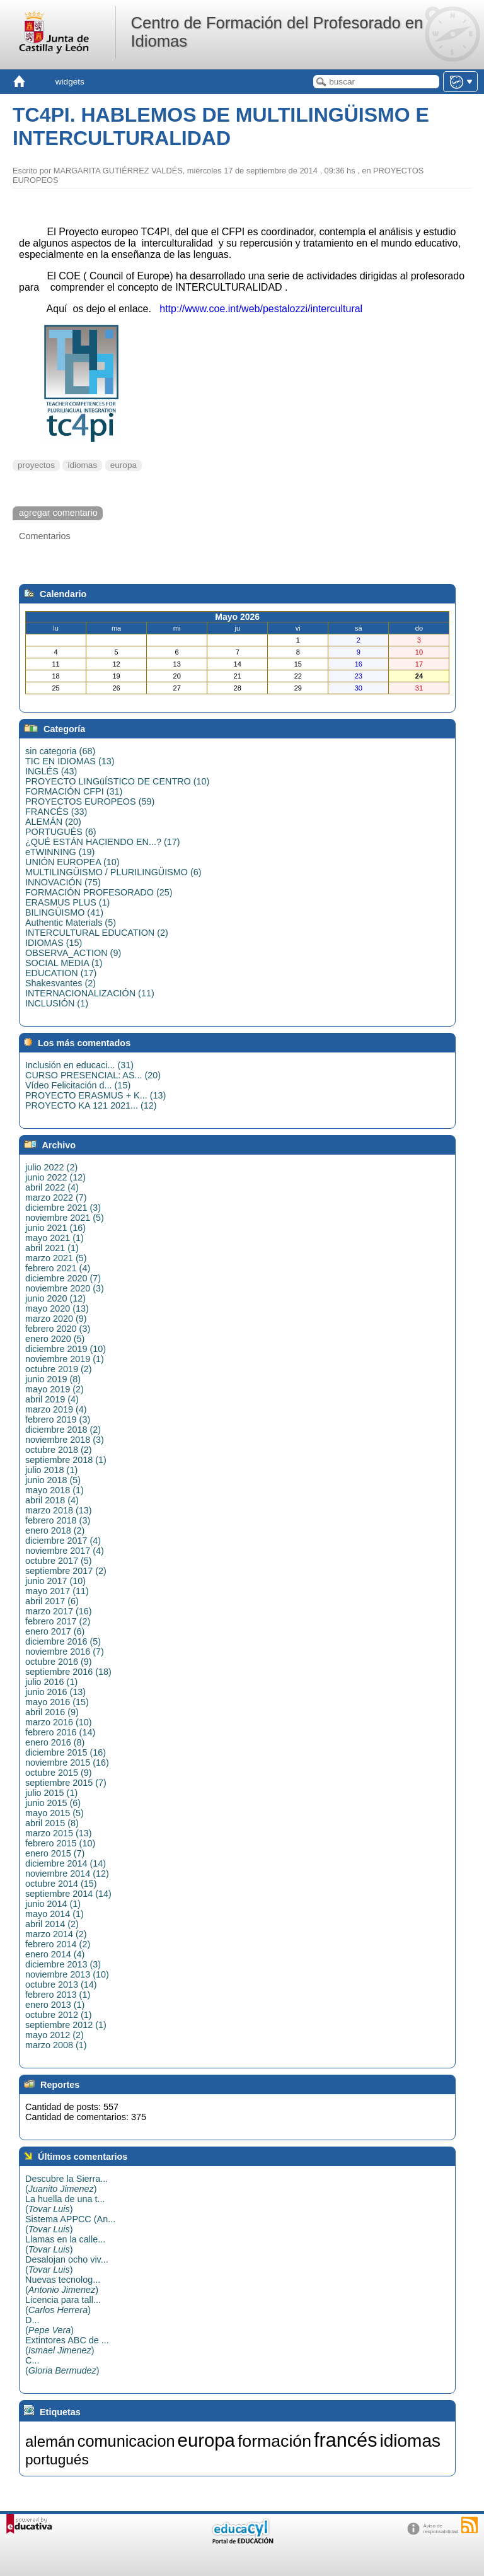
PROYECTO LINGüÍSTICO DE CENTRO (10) (117, 781)
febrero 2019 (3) (57, 1419)
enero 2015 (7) (54, 1853)
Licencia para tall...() (63, 2305)
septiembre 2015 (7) (66, 1783)
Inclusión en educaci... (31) (79, 1065)
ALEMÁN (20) (53, 822)
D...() (49, 2325)
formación (274, 2441)
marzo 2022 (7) (56, 1197)
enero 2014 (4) (54, 1954)
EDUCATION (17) (60, 973)
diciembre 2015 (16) (65, 1752)
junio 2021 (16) (55, 1228)
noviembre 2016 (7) (64, 1651)
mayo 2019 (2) (54, 1389)
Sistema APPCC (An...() (70, 2224)
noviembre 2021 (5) (64, 1218)
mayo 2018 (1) (54, 1490)
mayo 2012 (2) (54, 2035)
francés (345, 2440)
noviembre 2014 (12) (67, 1873)
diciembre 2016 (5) (63, 1641)
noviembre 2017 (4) (64, 1551)
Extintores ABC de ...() (67, 2345)
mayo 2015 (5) (54, 1813)
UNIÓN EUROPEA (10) (72, 862)
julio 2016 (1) (51, 1682)
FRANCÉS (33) (56, 812)
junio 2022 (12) (55, 1177)
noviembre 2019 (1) (64, 1359)
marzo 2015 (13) (58, 1833)
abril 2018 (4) (52, 1500)
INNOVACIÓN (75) (63, 882)
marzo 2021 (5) (56, 1258)
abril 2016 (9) (52, 1712)
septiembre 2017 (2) (66, 1571)
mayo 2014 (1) (54, 1914)
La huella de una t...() (65, 2204)
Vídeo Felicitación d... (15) (77, 1085)
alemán (50, 2441)
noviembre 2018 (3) (64, 1440)
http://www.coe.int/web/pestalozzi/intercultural (259, 308)
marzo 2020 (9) (56, 1319)
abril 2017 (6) (52, 1601)
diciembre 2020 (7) (63, 1278)
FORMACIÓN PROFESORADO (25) (98, 892)
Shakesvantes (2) (60, 983)
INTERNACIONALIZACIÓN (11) (89, 993)
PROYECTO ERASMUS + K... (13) (95, 1095)
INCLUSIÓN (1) (56, 1003)
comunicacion (126, 2441)
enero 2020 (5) (54, 1339)
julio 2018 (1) (51, 1470)
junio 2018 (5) (53, 1480)
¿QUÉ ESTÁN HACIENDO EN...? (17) (102, 842)
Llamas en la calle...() (65, 2244)
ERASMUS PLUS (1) (67, 902)
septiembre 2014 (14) (68, 1894)
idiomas (82, 465)
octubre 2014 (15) (61, 1884)
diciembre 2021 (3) (63, 1208)
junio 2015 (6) (53, 1803)
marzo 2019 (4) (56, 1409)
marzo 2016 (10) (58, 1722)
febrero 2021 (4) (57, 1268)
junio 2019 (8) (53, 1379)
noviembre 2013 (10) (67, 1974)
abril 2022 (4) (52, 1187)
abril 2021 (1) (52, 1248)
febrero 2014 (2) (57, 1944)
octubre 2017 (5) (58, 1561)
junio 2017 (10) (55, 1581)
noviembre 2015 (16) (67, 1762)
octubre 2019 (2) (58, 1369)
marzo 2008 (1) (56, 2045)
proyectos (36, 465)
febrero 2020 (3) (57, 1329)
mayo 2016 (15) (57, 1702)
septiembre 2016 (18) (68, 1672)
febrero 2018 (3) (57, 1520)
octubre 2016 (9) (58, 1662)
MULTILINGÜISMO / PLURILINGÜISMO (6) (113, 872)
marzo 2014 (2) (56, 1934)
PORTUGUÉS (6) (60, 832)
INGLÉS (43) (51, 771)
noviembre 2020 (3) (64, 1288)
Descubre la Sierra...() (66, 2184)
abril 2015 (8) (52, 1823)
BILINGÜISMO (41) (64, 912)
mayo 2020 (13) (57, 1308)
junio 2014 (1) (53, 1904)
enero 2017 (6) (54, 1631)
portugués (57, 2459)
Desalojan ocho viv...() (66, 2264)
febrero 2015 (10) (60, 1843)
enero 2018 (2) (54, 1530)
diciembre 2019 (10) (65, 1349)
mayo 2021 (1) (54, 1238)
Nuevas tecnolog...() (62, 2285)
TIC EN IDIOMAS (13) (70, 761)
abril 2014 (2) (52, 1924)
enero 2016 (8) (54, 1742)
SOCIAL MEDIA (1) (64, 963)
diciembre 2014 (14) (65, 1863)
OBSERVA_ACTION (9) (73, 953)
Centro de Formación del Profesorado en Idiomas (276, 32)
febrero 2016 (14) (60, 1732)
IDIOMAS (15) (53, 943)
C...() (62, 2365)
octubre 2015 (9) (58, 1773)
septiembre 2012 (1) (66, 2025)
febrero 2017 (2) (57, 1621)
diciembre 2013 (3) (63, 1964)
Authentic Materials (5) (70, 923)
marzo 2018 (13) (58, 1510)
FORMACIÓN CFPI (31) (73, 791)
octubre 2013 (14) (61, 1984)
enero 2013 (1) (54, 2005)
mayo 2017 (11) (57, 1591)
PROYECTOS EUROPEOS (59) (89, 801)
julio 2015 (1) (51, 1793)
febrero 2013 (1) (57, 1995)
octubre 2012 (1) (58, 2015)
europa (123, 465)
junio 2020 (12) (55, 1298)
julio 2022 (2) (51, 1167)
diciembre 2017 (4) (63, 1541)
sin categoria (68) (60, 751)
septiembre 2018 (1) (66, 1460)
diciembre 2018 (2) (63, 1430)
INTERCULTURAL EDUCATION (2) (96, 933)
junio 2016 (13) (55, 1692)
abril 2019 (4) (52, 1399)
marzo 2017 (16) (58, 1611)
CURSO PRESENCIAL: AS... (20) (93, 1075)
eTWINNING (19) (60, 852)
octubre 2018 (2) (58, 1450)
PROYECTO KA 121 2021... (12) (91, 1105)
